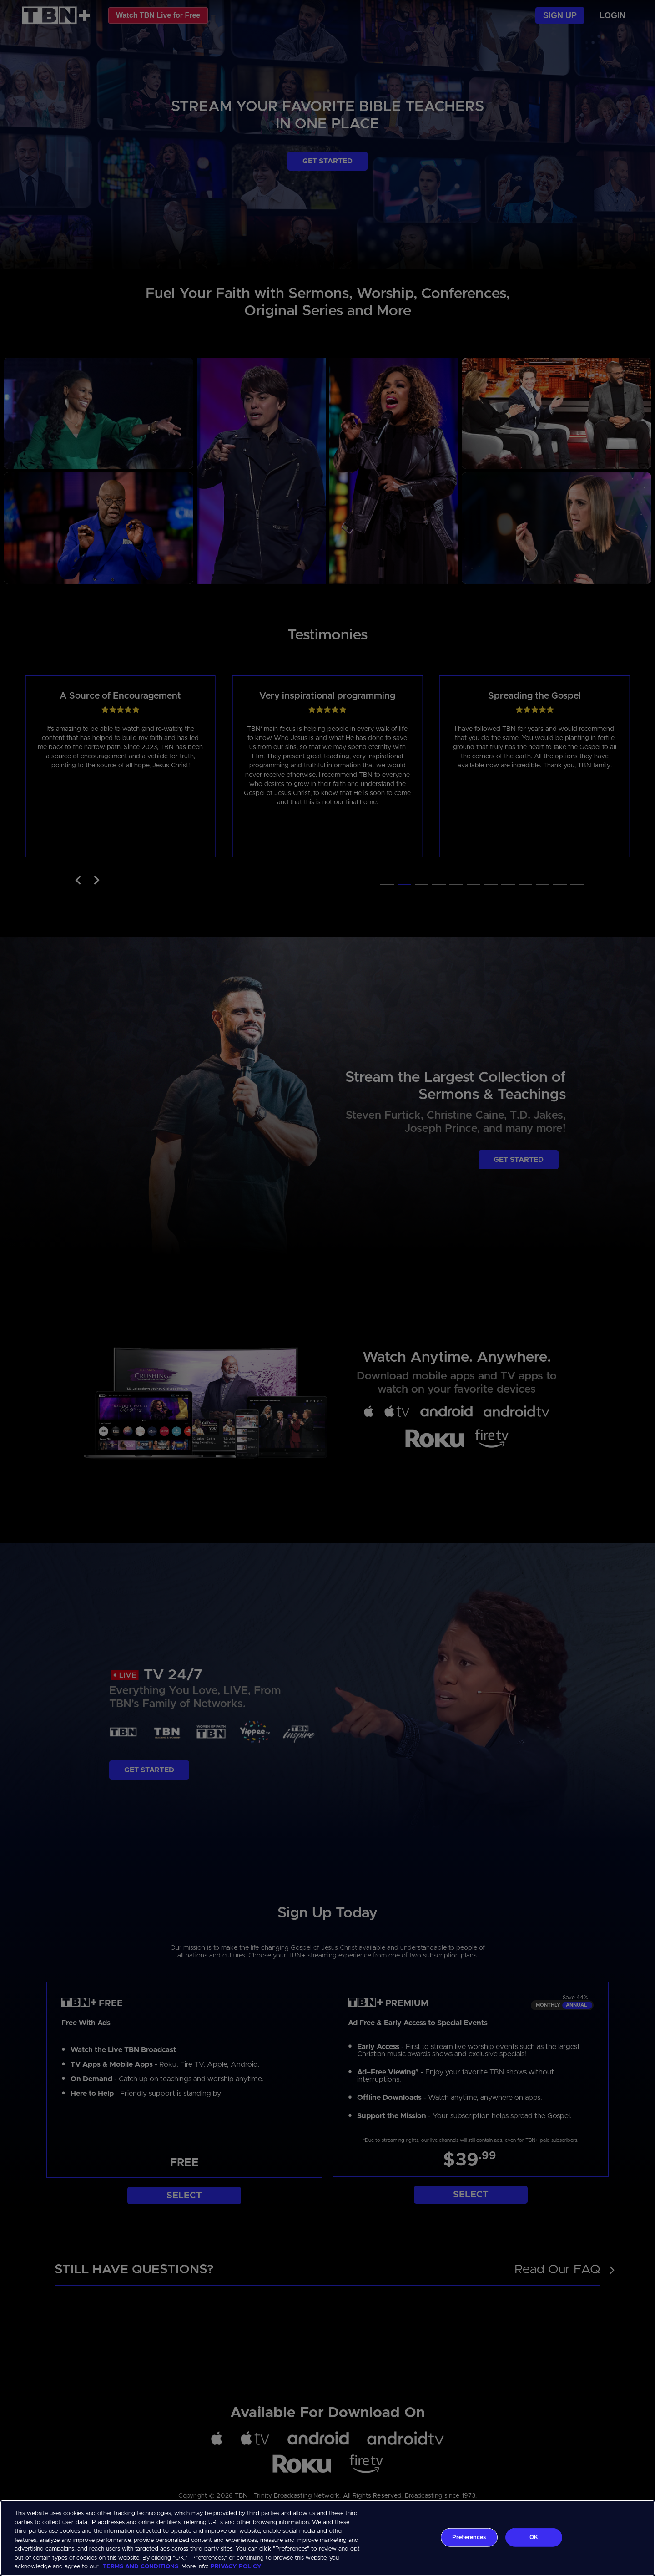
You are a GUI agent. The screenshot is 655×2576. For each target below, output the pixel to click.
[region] (327, 2538)
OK (533, 2537)
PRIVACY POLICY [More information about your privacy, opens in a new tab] (236, 2567)
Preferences (469, 2537)
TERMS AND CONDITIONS (140, 2567)
